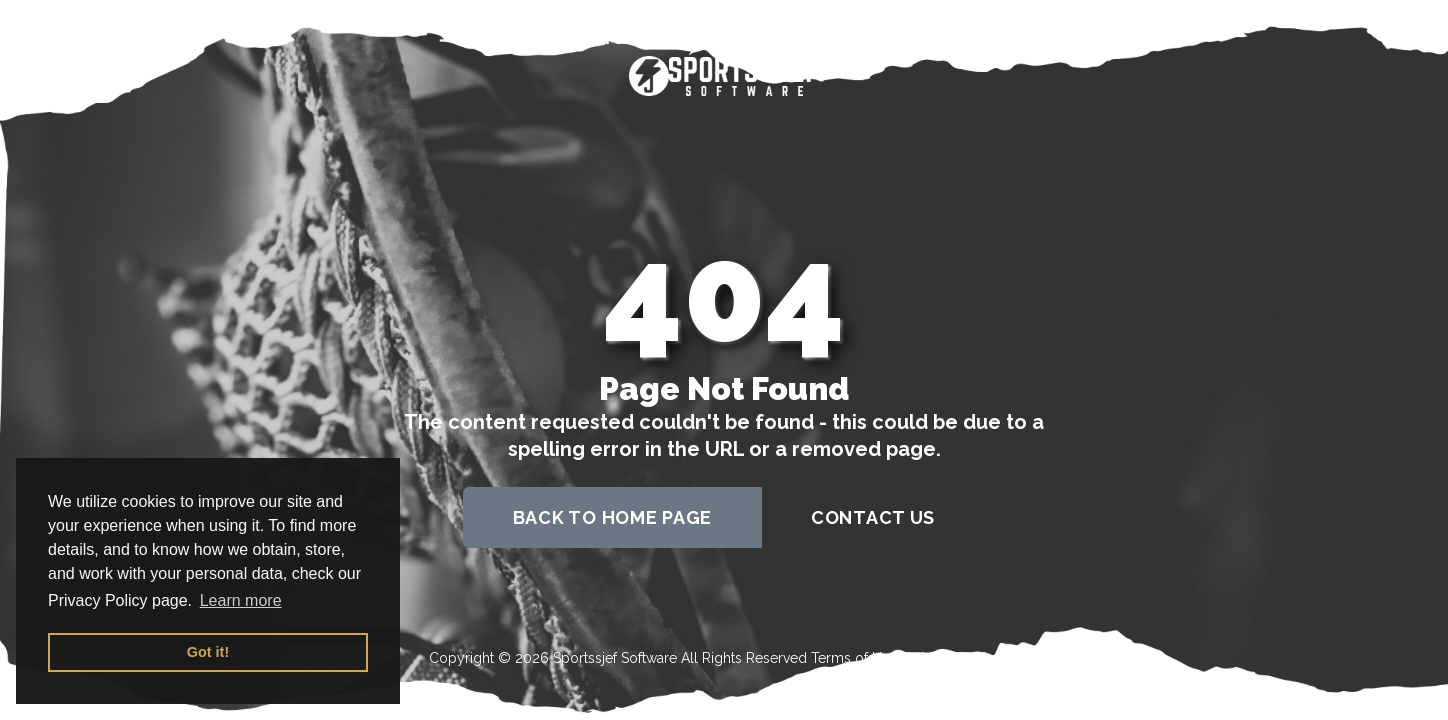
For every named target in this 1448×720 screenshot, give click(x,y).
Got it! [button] (208, 652)
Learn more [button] (241, 600)
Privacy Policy (974, 658)
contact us (873, 517)
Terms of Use (854, 658)
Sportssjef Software (615, 658)
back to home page (612, 517)
